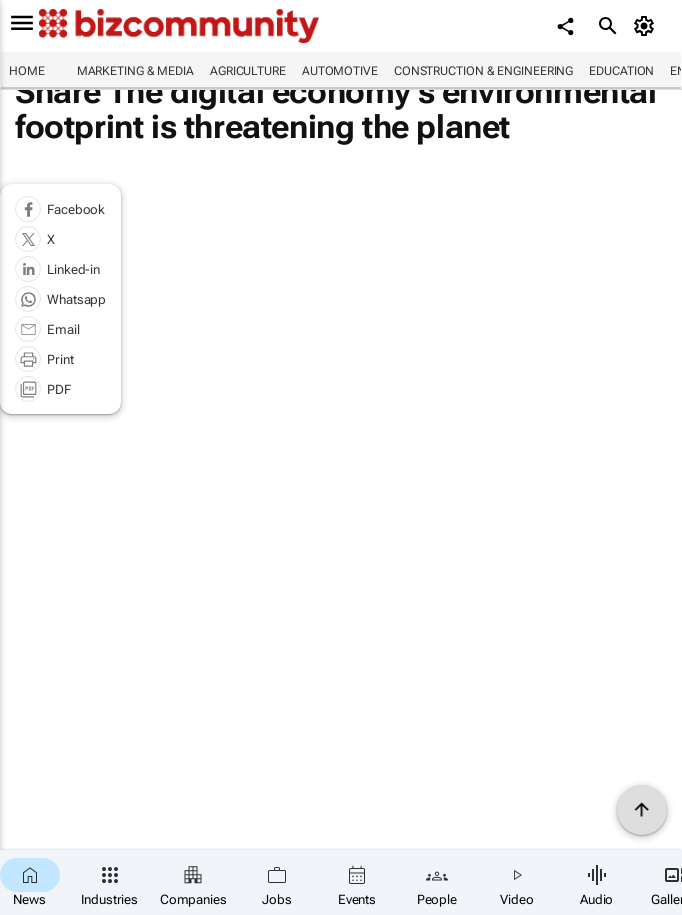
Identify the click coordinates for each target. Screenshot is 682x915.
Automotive (340, 71)
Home (27, 71)
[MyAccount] (647, 26)
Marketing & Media (135, 71)
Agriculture (248, 71)
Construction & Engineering (483, 71)
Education (621, 71)
